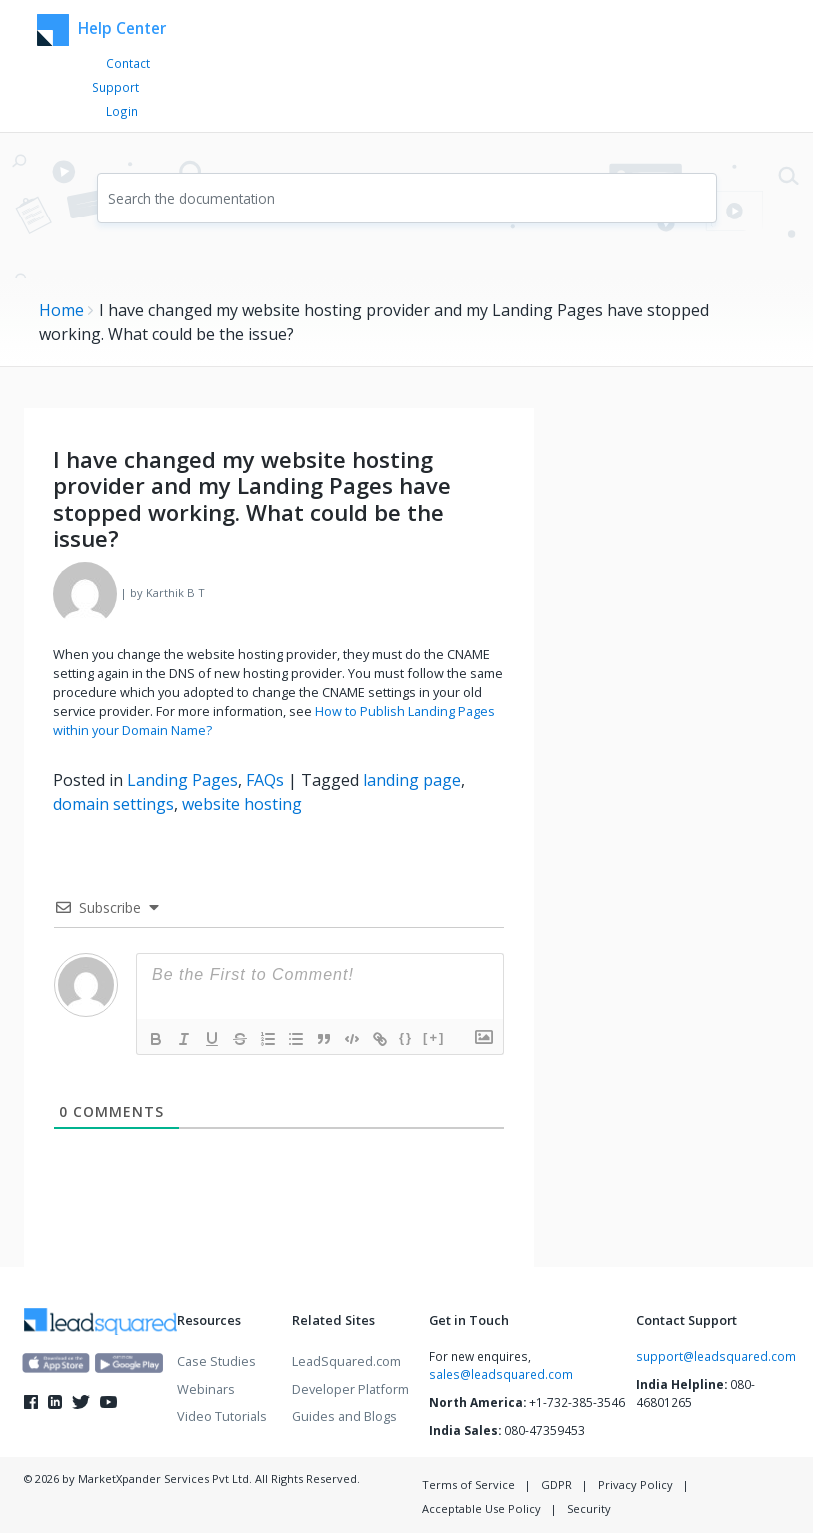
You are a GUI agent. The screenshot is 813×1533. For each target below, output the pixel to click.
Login (122, 111)
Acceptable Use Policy (481, 1508)
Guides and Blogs (344, 1416)
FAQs (265, 780)
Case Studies (216, 1361)
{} (406, 1037)
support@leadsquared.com (716, 1356)
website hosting (242, 804)
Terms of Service (468, 1484)
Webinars (206, 1389)
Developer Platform (350, 1389)
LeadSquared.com (346, 1361)
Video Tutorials (222, 1416)
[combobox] (407, 198)
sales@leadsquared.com (501, 1374)
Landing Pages (182, 780)
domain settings (113, 804)
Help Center (98, 30)
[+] (434, 1037)
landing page (412, 780)
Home (61, 310)
